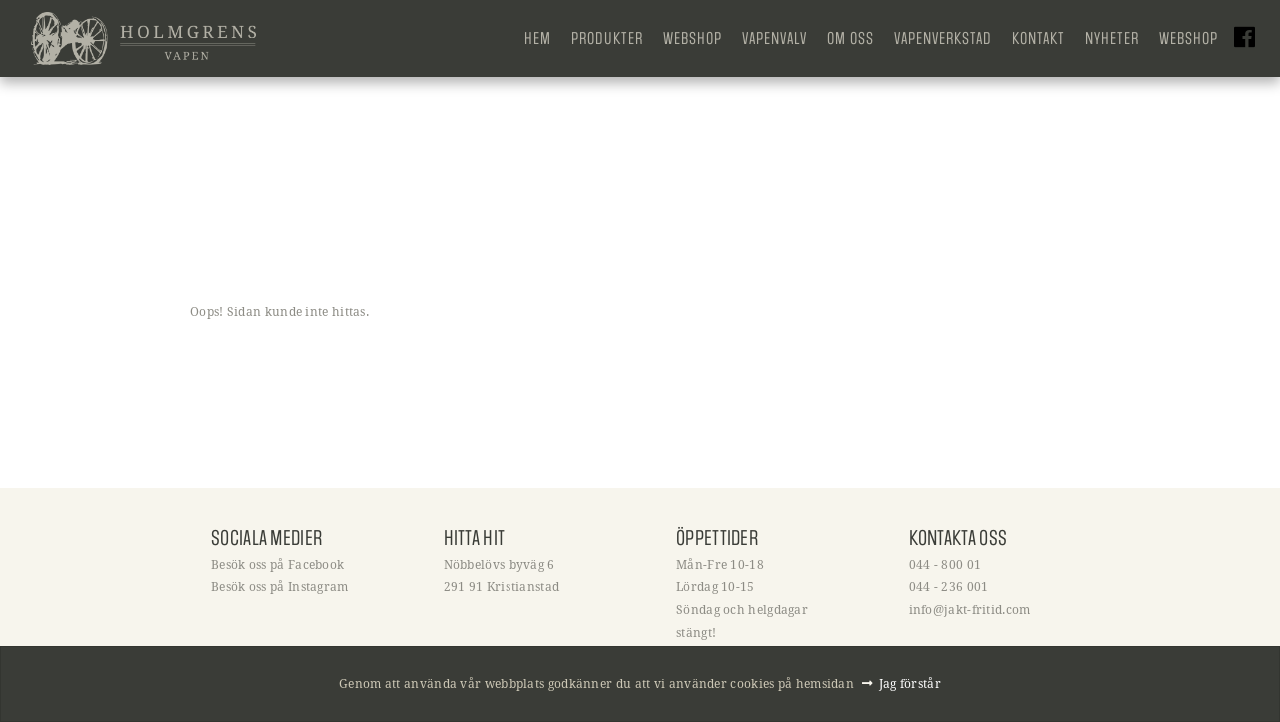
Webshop (692, 38)
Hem (537, 38)
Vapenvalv (774, 38)
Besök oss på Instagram (280, 586)
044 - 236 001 (949, 586)
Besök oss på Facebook (277, 564)
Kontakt (1038, 38)
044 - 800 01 (945, 564)
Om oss (850, 38)
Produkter (607, 38)
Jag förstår (910, 683)
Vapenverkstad (943, 38)
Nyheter (1112, 38)
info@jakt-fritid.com (970, 609)
